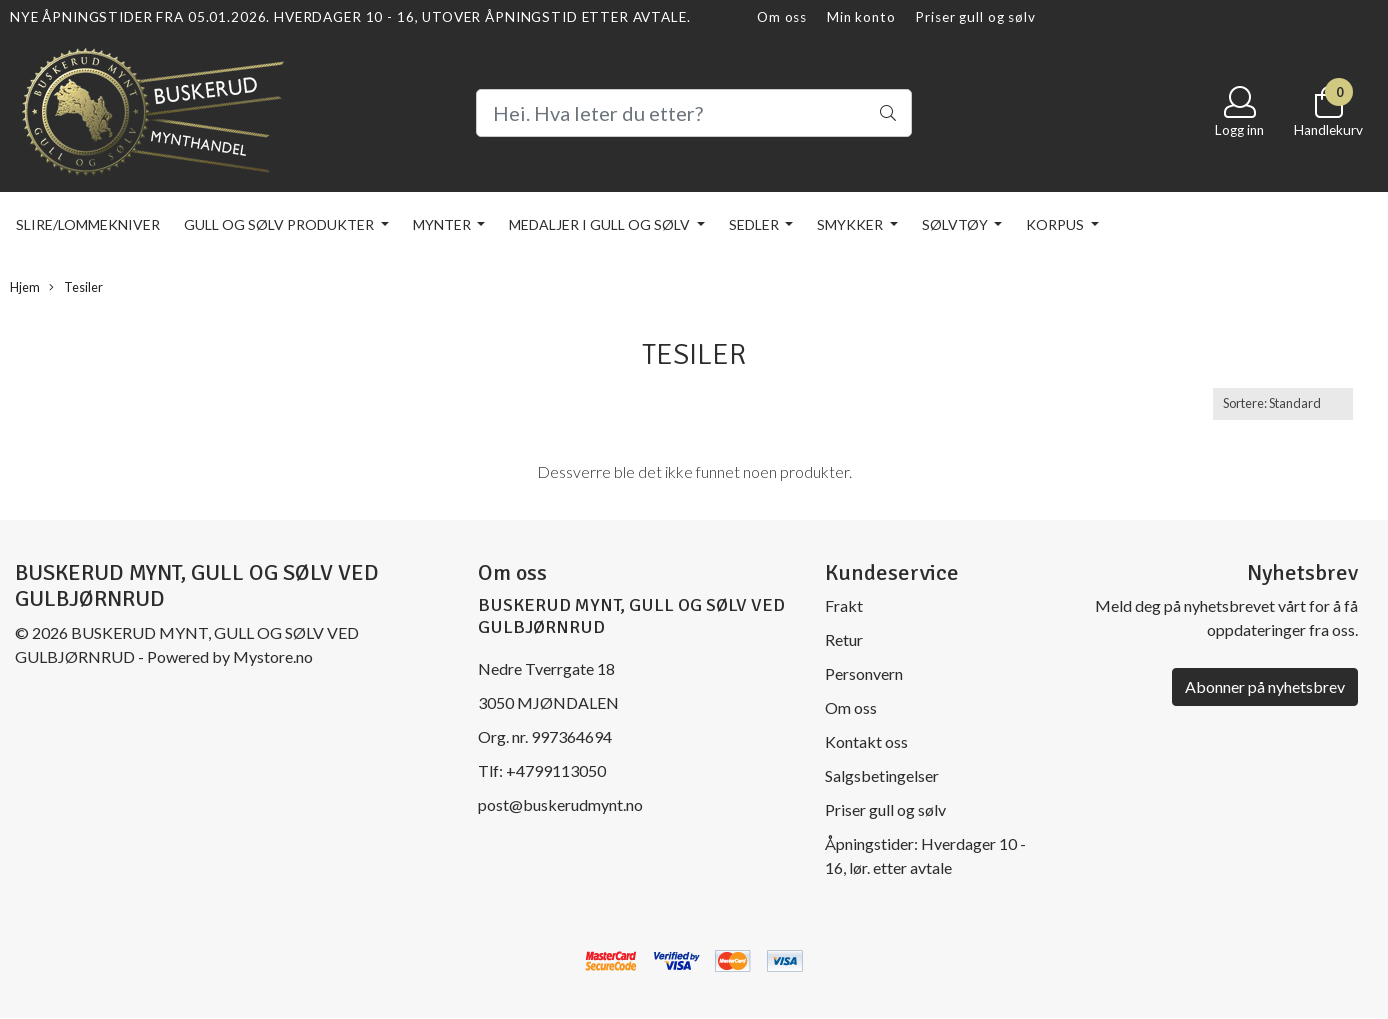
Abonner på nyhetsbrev (1265, 686)
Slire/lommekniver (88, 224)
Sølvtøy (956, 224)
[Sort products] (1283, 403)
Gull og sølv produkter (280, 224)
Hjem (25, 287)
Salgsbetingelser (882, 775)
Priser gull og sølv (975, 17)
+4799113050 (556, 770)
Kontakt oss (866, 741)
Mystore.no (273, 656)
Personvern (864, 673)
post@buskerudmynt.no (560, 804)
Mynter (443, 224)
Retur (844, 639)
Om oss (782, 17)
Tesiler (76, 287)
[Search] (694, 113)
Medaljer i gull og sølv (601, 224)
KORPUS (1056, 224)
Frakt (844, 605)
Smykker (851, 224)
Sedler (755, 224)
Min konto (861, 17)
